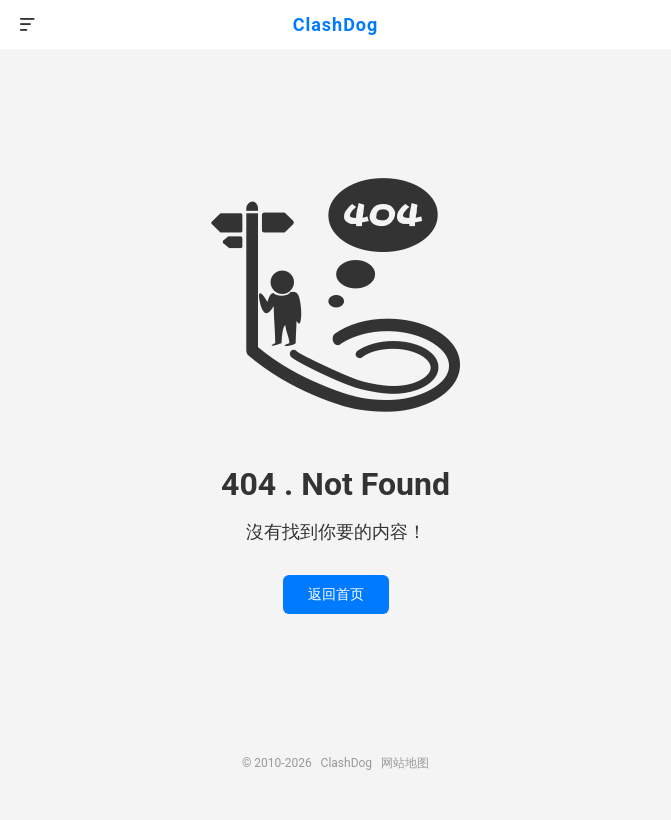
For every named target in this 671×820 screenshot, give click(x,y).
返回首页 (336, 594)
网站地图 (405, 763)
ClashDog (336, 24)
